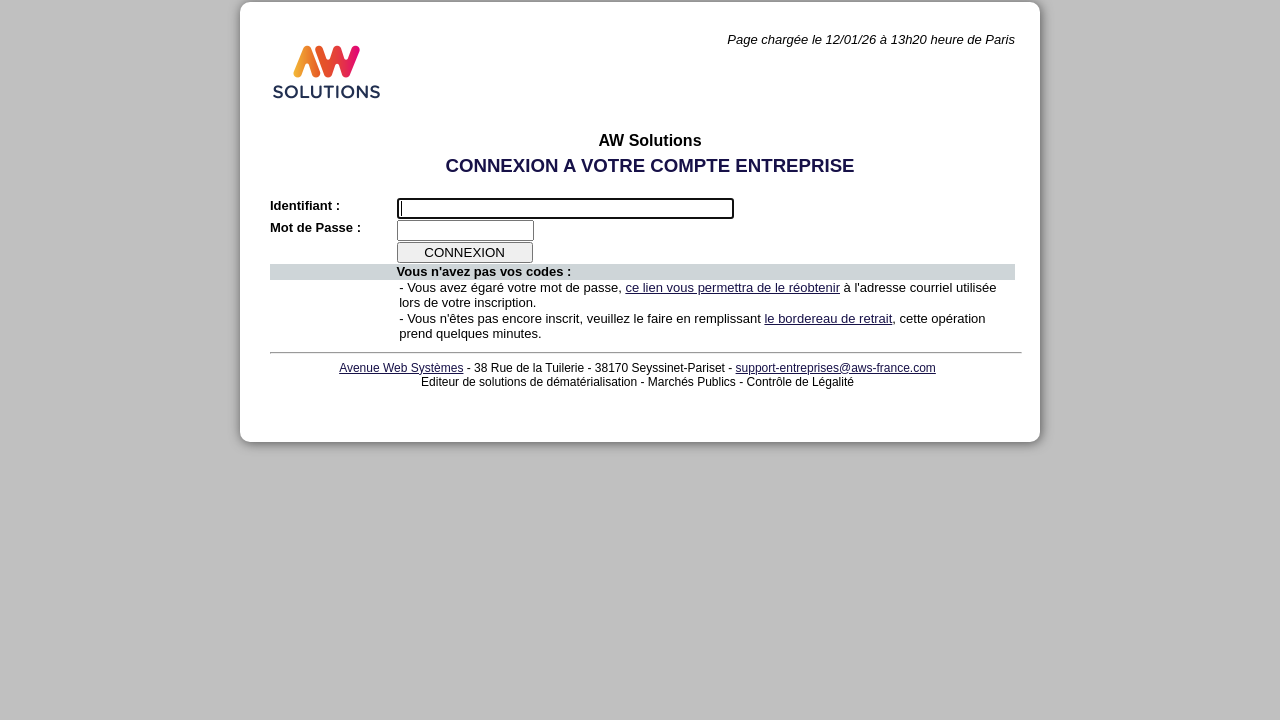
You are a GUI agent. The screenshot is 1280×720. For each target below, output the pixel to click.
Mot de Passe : (315, 227)
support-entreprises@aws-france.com (836, 368)
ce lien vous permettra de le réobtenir (732, 287)
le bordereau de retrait (828, 318)
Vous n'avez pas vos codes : (484, 271)
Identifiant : (305, 205)
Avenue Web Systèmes (401, 368)
